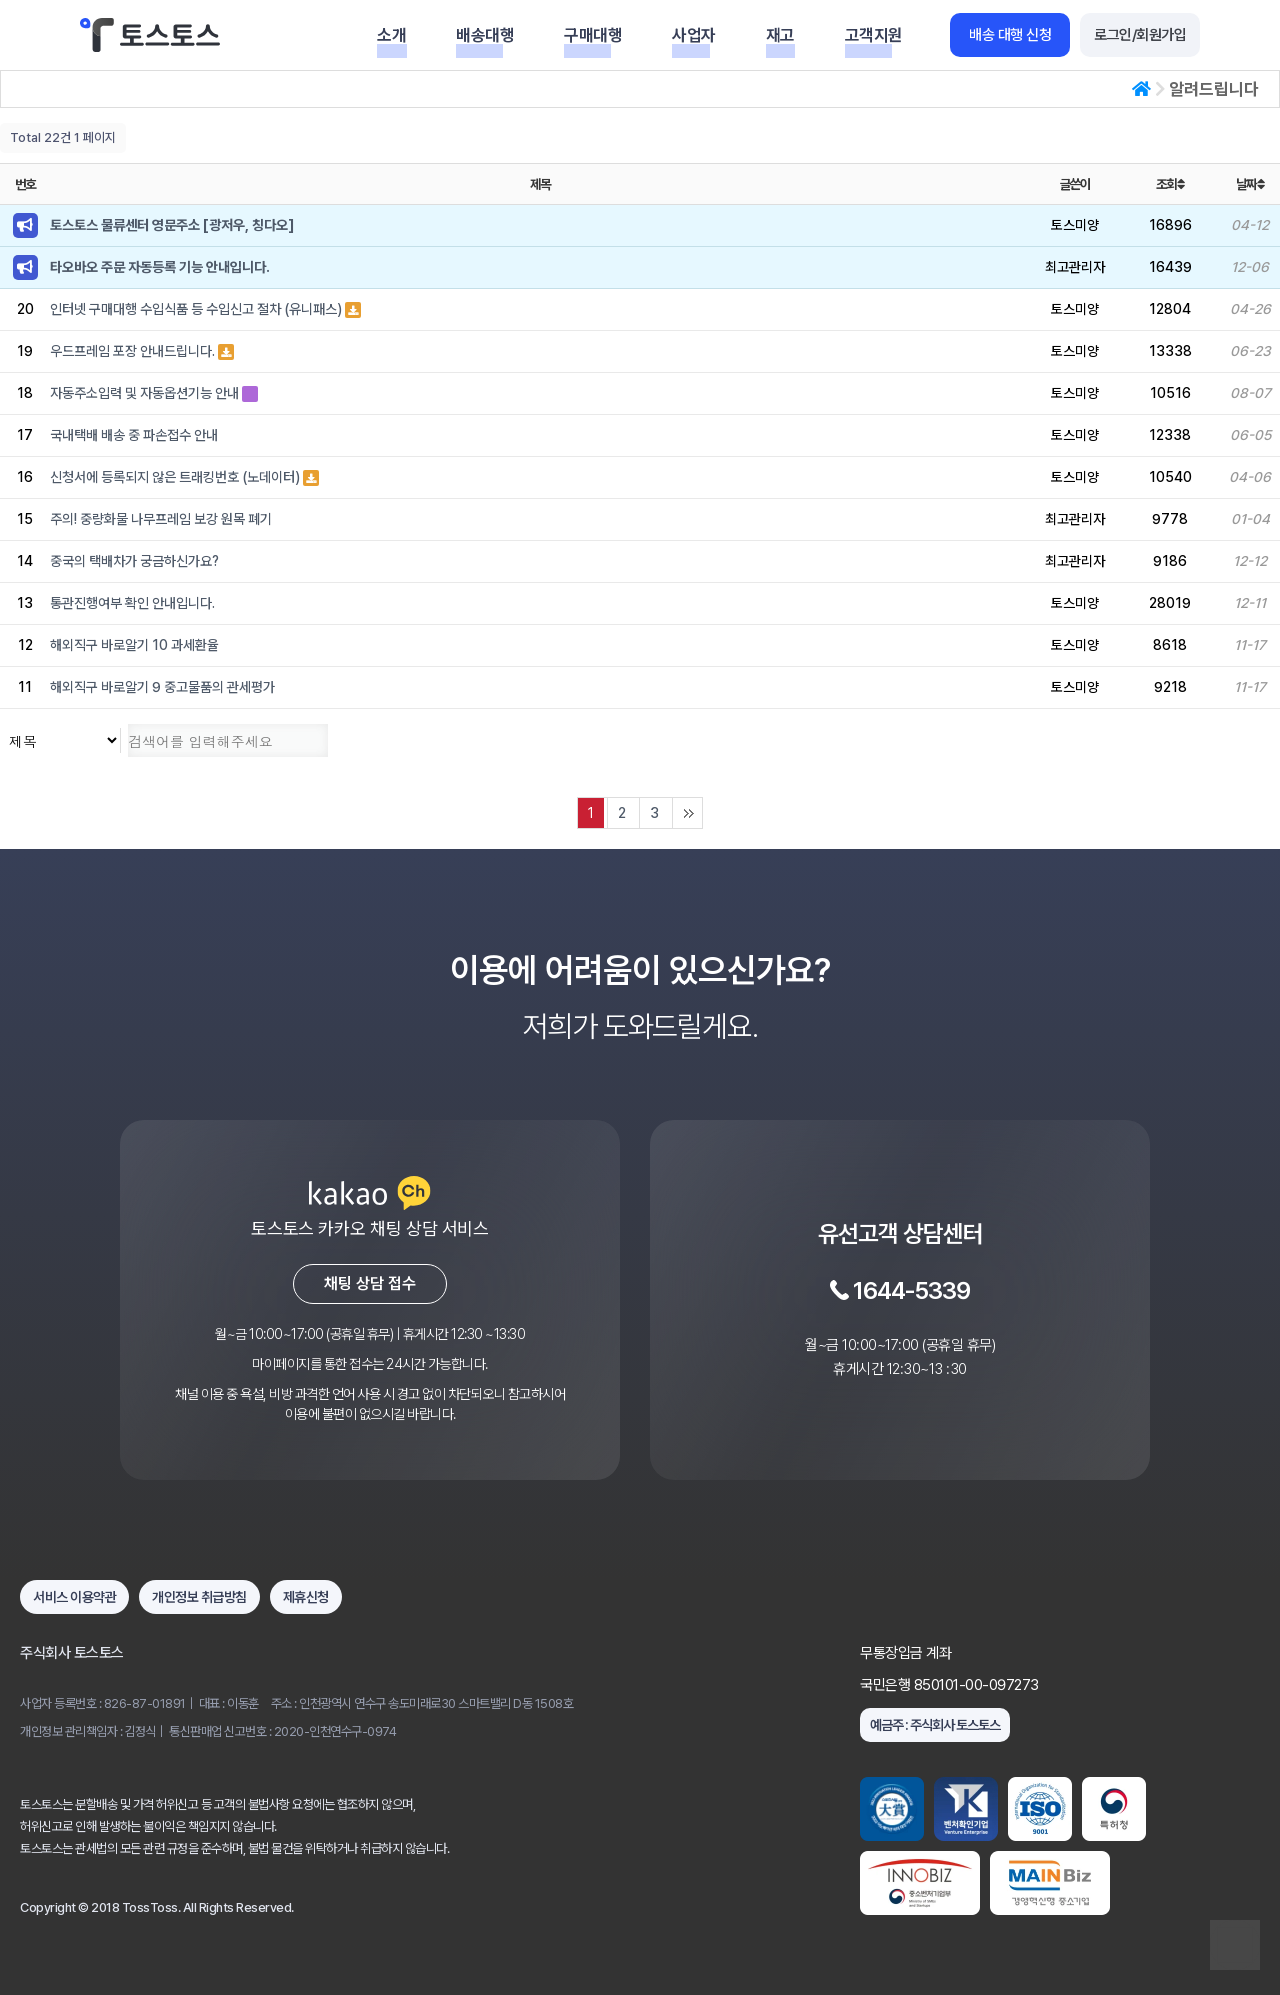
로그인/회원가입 (1140, 35)
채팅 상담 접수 (370, 1283)
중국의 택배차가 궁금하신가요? (134, 561)
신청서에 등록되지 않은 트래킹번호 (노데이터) (176, 477)
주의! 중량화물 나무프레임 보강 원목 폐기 (161, 519)
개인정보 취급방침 (199, 1597)
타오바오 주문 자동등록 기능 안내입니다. (160, 267)
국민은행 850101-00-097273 (949, 1685)
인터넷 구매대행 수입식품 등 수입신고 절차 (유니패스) (197, 309)
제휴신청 (306, 1597)
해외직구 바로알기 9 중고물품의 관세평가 (162, 687)
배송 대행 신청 (1010, 35)
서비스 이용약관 (74, 1597)
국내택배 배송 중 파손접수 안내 (134, 435)
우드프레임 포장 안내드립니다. (134, 351)
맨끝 (687, 813)
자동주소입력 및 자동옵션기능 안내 (146, 393)
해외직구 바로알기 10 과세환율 (134, 645)
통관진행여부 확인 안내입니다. (132, 603)
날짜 (1250, 184)
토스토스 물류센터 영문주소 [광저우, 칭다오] (172, 225)
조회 (1170, 184)
